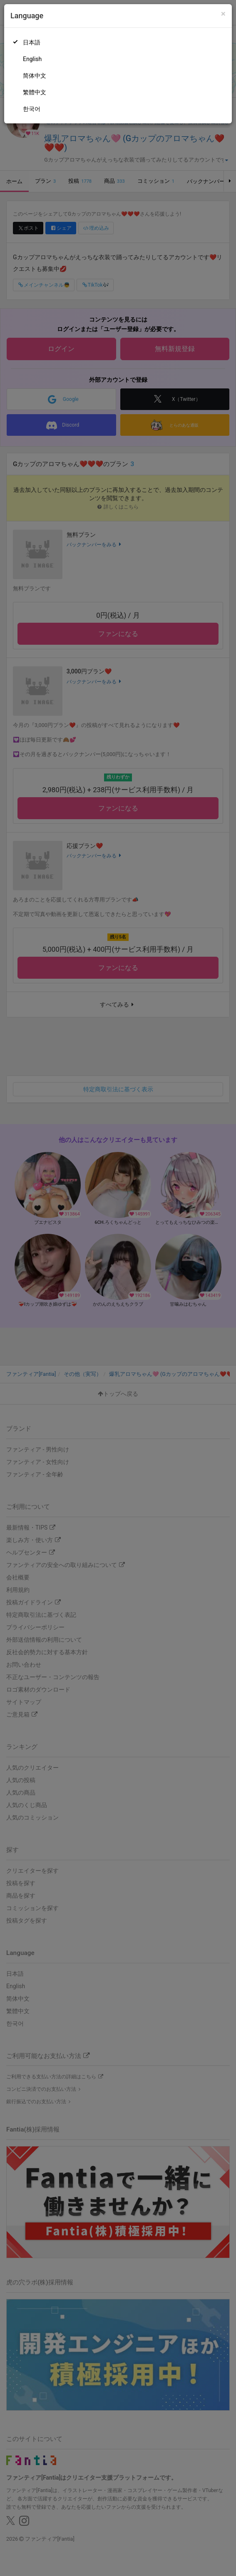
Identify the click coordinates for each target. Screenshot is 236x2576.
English (32, 59)
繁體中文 (34, 92)
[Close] (223, 14)
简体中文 (34, 75)
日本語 (31, 42)
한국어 (31, 109)
